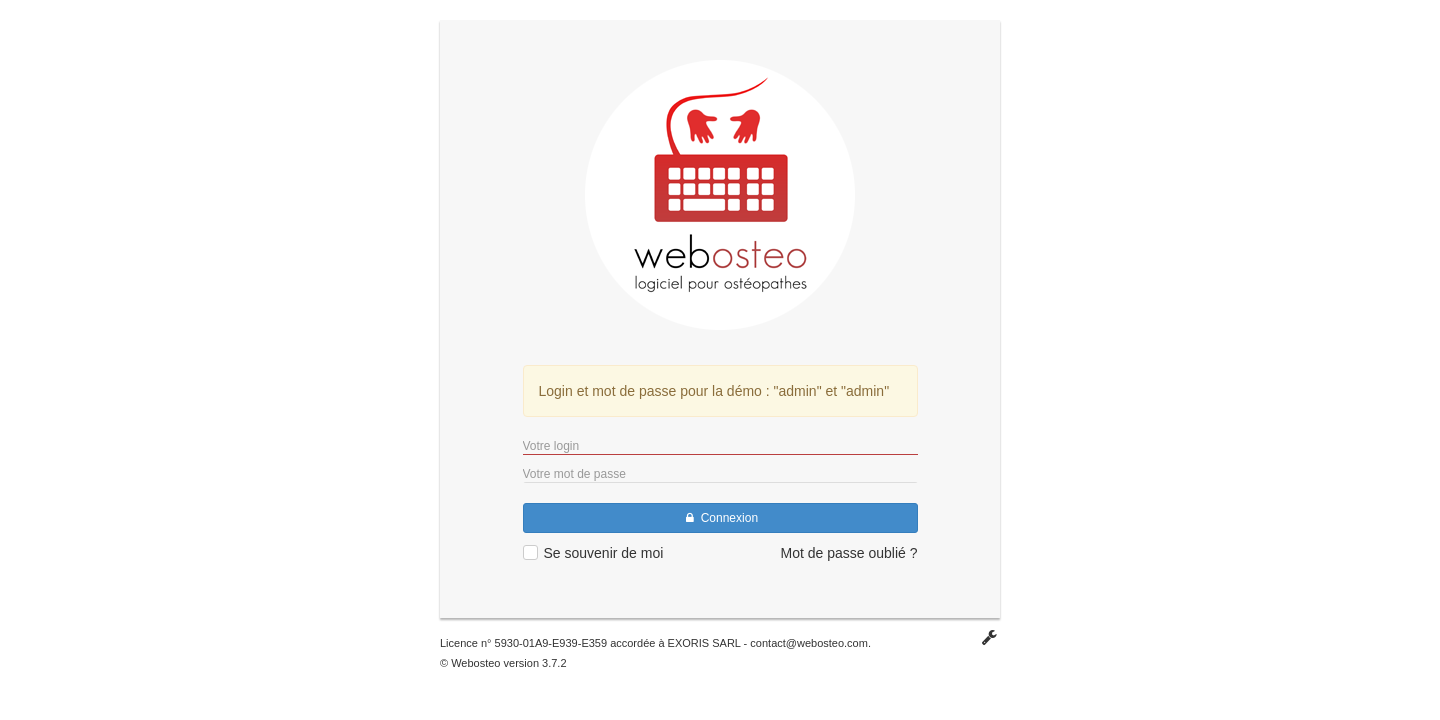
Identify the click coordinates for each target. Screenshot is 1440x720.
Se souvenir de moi (604, 553)
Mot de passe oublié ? (849, 553)
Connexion (720, 518)
